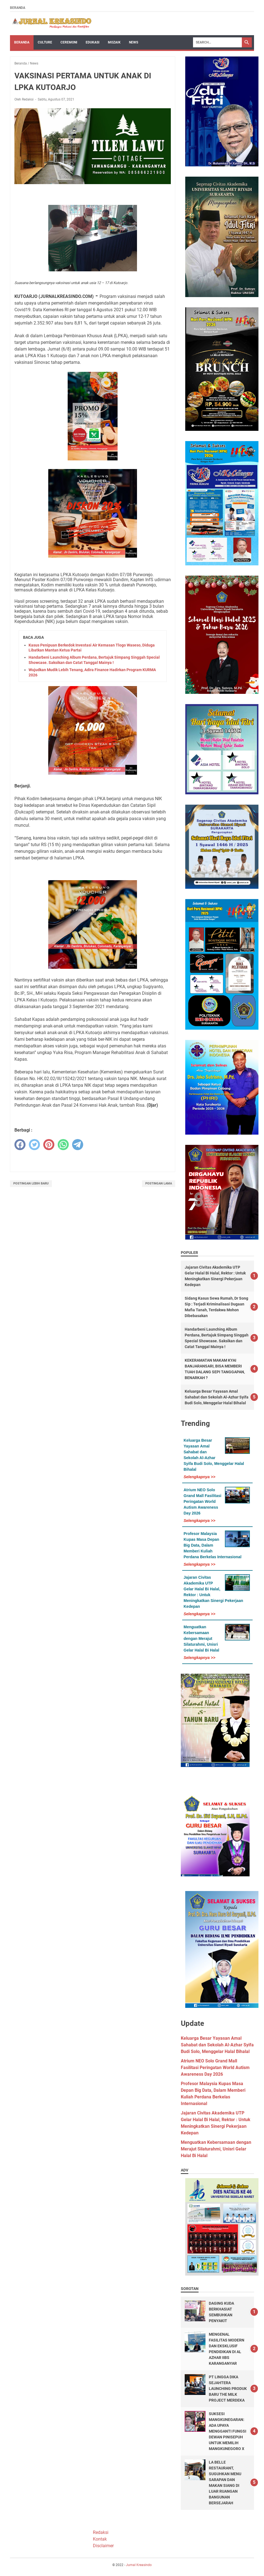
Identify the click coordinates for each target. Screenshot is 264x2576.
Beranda (17, 8)
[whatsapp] (63, 1144)
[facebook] (20, 1144)
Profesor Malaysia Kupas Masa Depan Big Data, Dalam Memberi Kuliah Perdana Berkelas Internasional (213, 1545)
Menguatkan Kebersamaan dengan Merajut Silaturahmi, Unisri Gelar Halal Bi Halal (201, 1638)
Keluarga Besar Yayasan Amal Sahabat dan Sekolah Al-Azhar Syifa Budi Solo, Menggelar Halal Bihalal (216, 1397)
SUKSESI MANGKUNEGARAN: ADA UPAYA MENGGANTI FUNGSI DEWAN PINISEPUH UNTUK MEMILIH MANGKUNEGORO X (227, 2431)
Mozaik (114, 42)
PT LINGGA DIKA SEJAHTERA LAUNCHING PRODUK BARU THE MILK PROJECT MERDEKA (228, 2388)
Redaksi (100, 2532)
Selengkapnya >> (199, 1477)
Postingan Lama (158, 1183)
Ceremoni (68, 42)
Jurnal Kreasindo (139, 2565)
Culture (45, 42)
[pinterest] (48, 1144)
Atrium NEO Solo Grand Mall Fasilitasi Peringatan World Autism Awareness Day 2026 (202, 1501)
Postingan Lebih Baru (31, 1183)
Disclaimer (103, 2545)
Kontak (100, 2539)
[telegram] (77, 1144)
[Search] (217, 42)
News (133, 42)
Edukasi (93, 42)
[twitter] (34, 1144)
